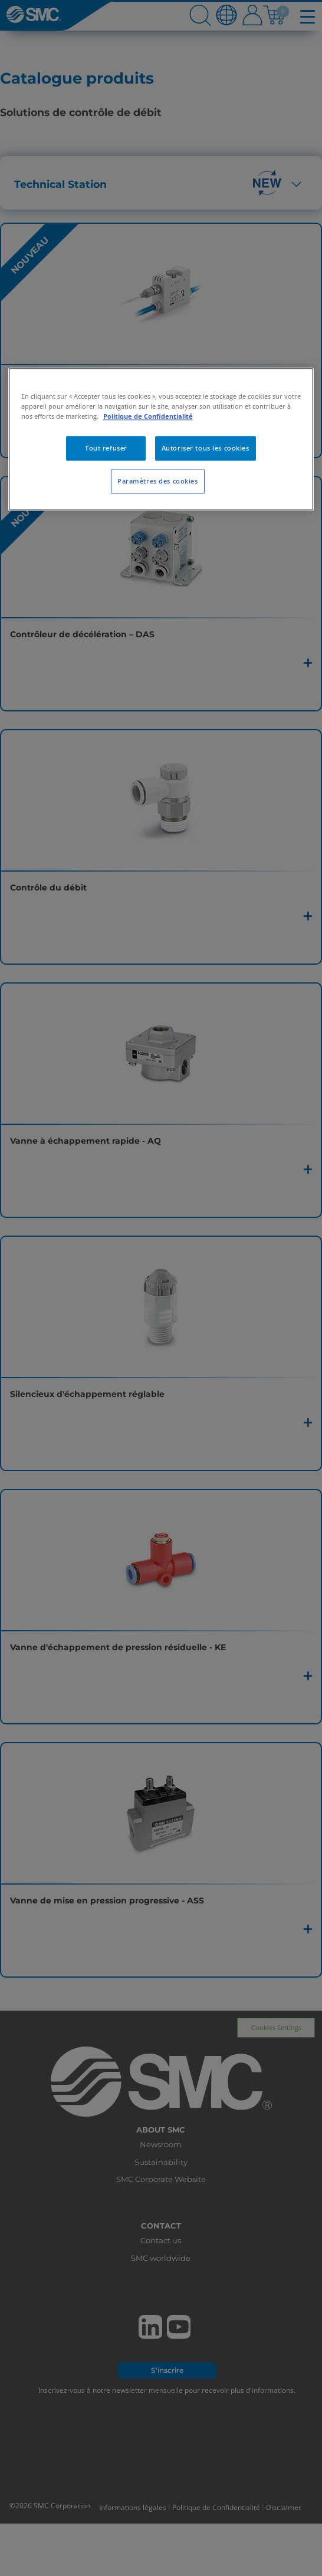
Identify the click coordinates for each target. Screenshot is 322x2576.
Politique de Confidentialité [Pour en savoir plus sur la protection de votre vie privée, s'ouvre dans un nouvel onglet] (148, 416)
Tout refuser (106, 448)
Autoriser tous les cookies (205, 448)
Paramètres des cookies (157, 481)
